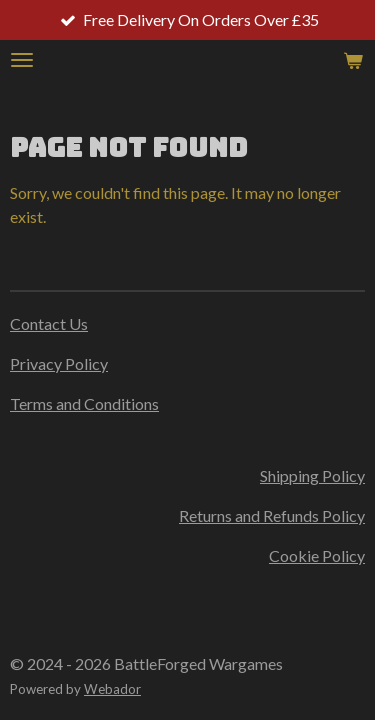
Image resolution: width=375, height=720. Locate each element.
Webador (112, 689)
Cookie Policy (317, 555)
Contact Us (49, 323)
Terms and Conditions (84, 403)
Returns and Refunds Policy (272, 515)
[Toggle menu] (22, 60)
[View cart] (353, 60)
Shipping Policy (312, 475)
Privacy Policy (59, 363)
